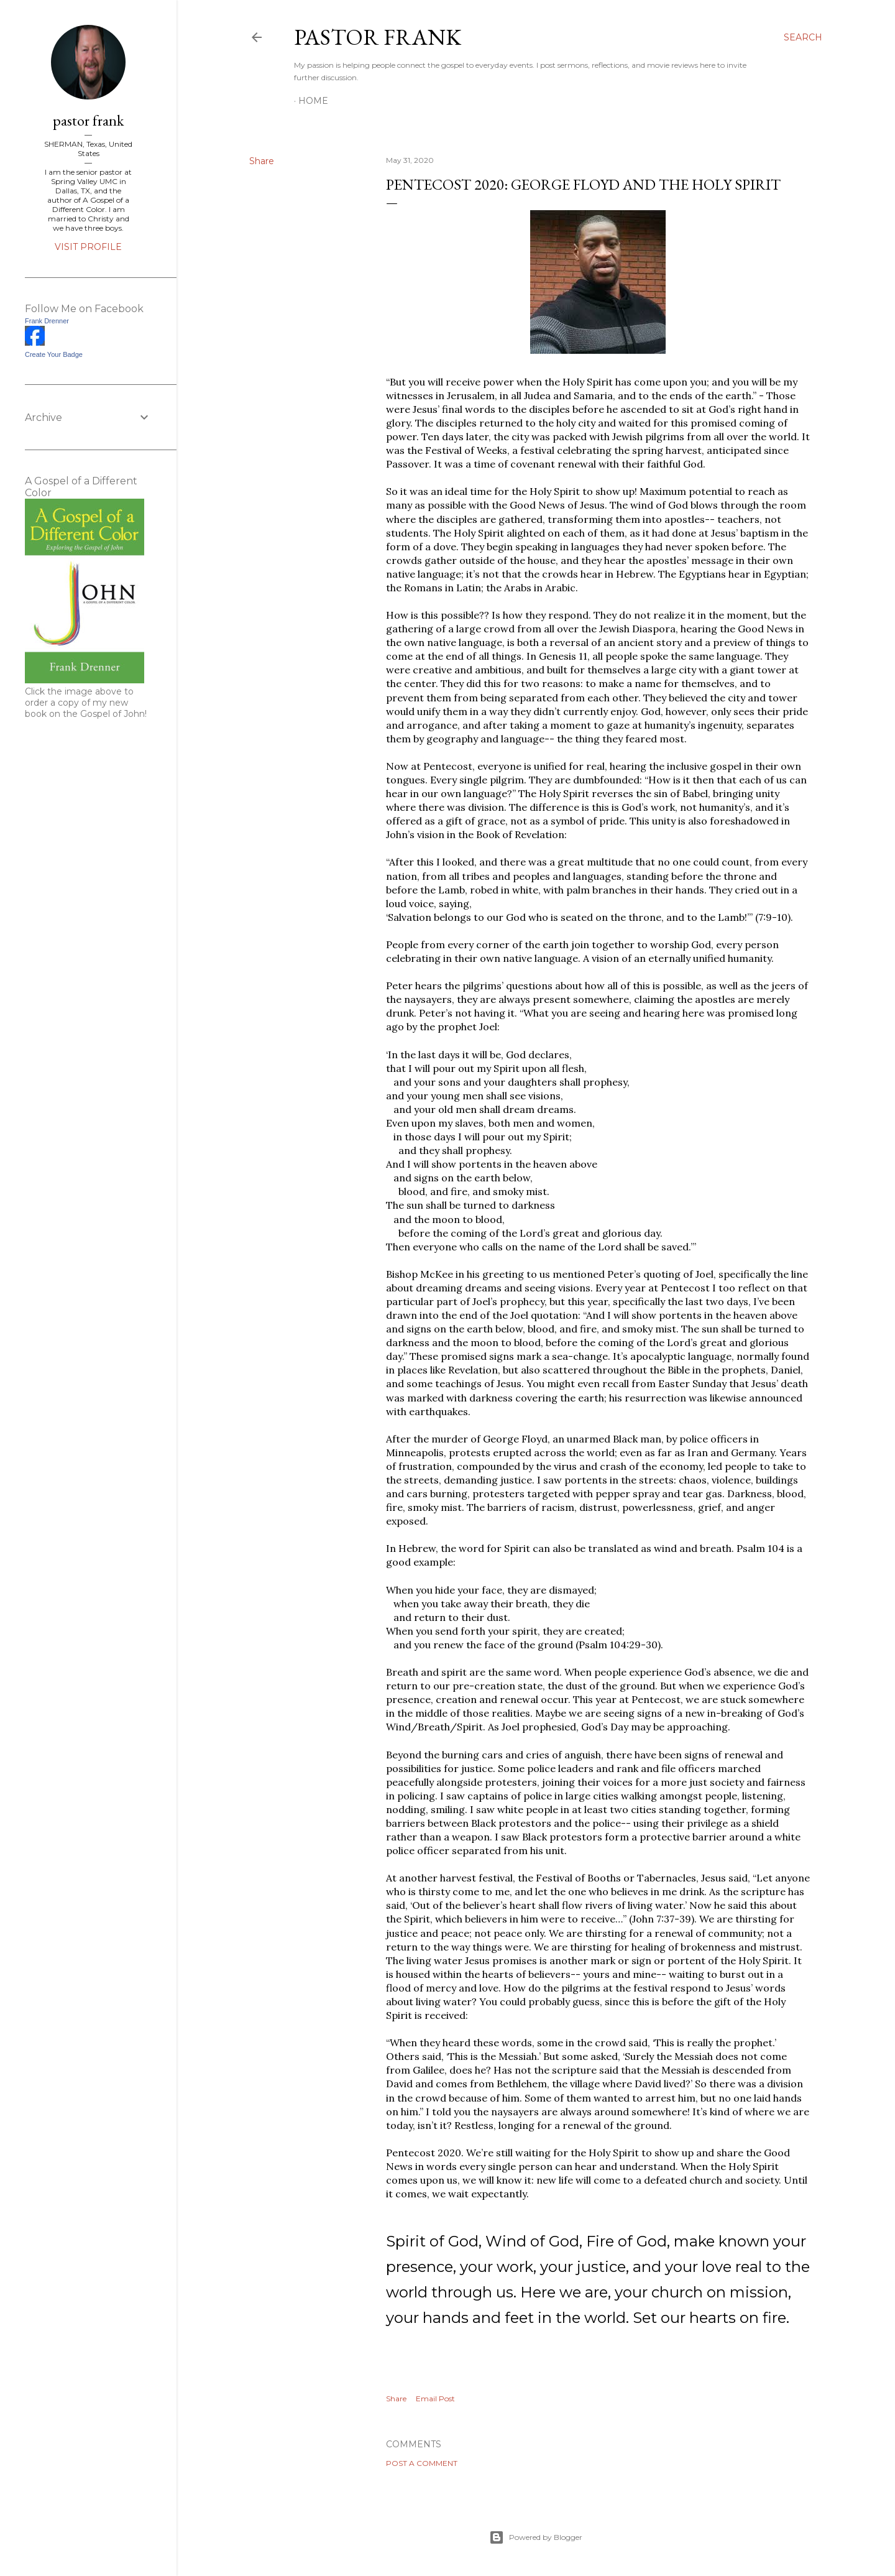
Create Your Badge (54, 354)
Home (313, 100)
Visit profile (88, 246)
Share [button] (261, 161)
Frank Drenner (47, 321)
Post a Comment (421, 2463)
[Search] (803, 37)
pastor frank (377, 37)
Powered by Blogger (535, 2537)
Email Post (435, 2398)
